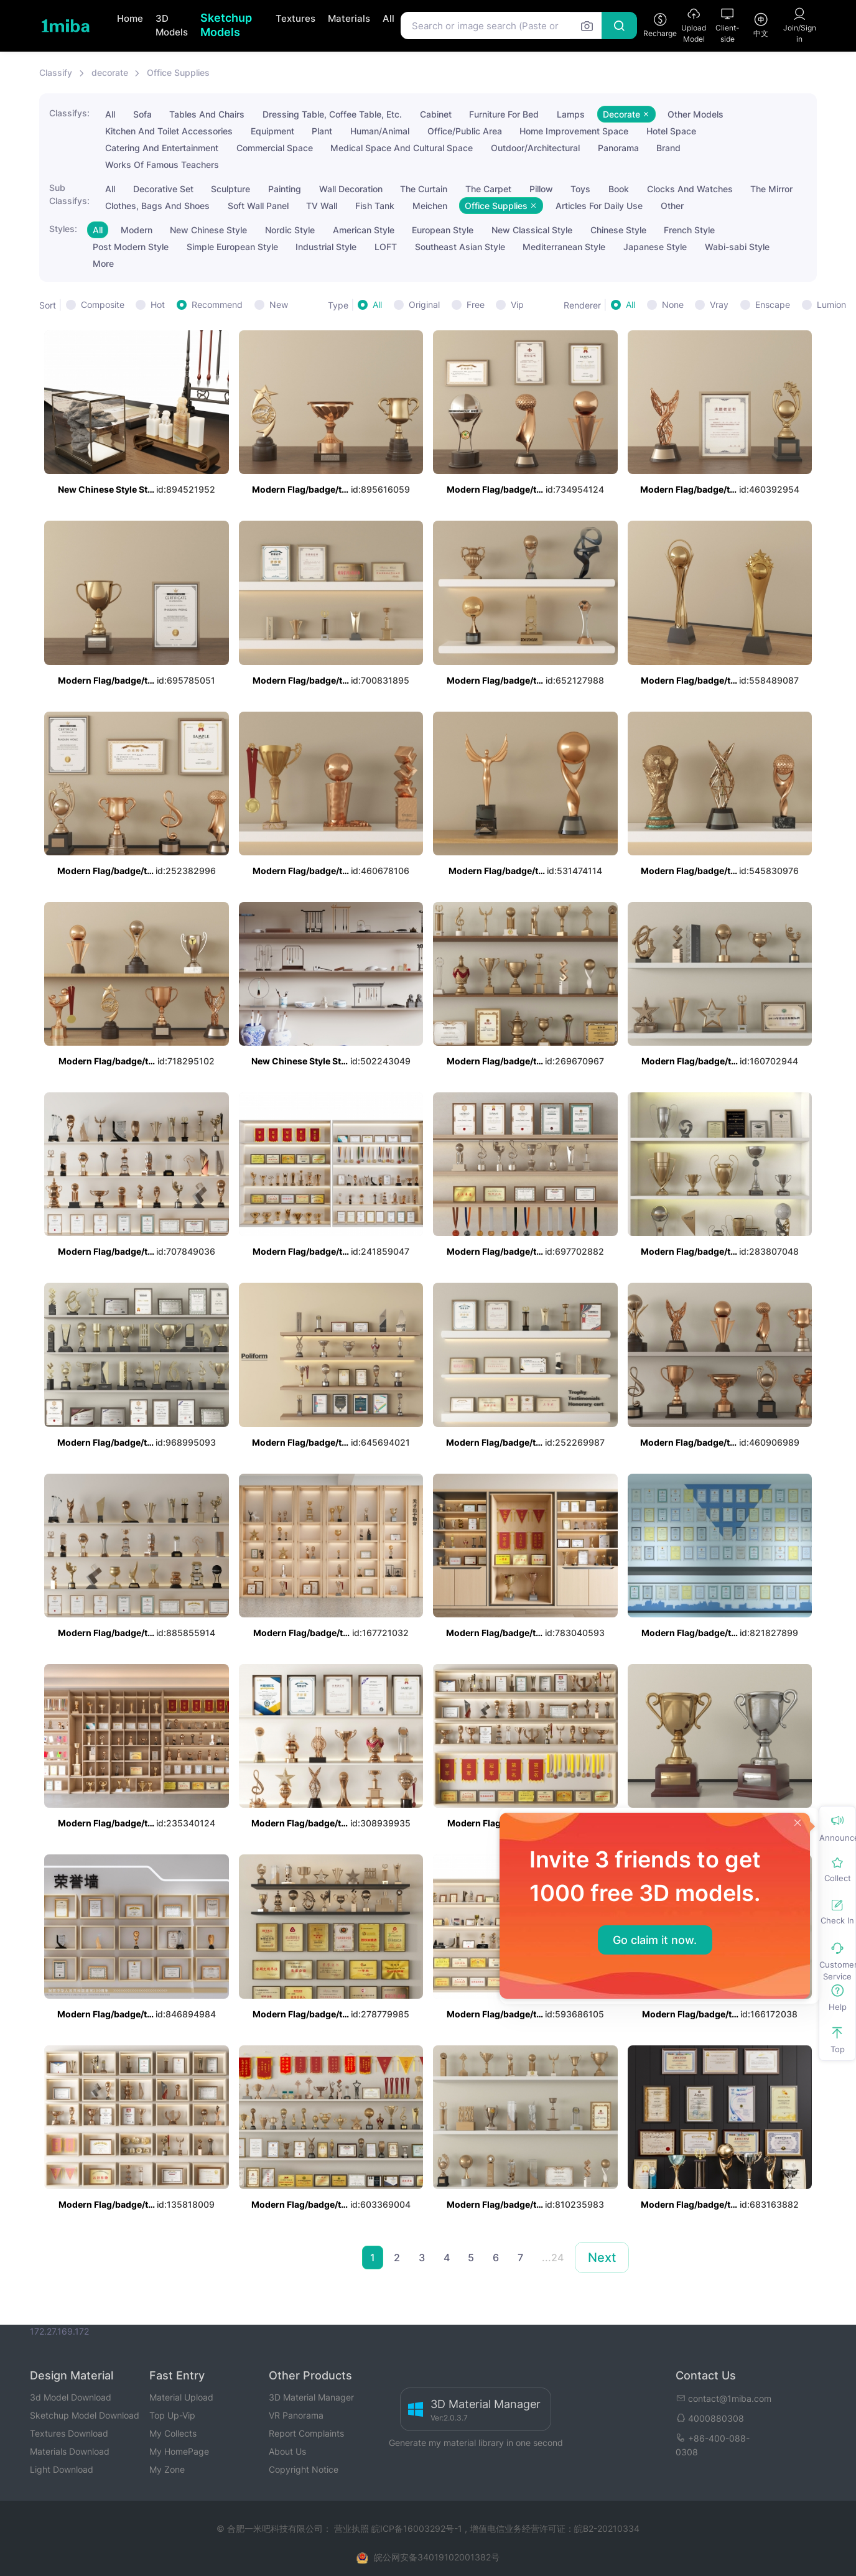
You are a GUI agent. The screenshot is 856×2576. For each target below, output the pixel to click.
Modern (136, 230)
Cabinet (436, 114)
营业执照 (352, 2528)
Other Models (695, 114)
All (388, 18)
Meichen (429, 205)
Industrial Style (325, 246)
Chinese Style (618, 230)
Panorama (618, 147)
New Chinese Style (208, 230)
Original (424, 304)
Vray (719, 304)
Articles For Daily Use (599, 205)
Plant (322, 131)
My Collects (173, 2433)
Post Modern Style (131, 246)
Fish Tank (374, 205)
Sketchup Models (226, 25)
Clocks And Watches (690, 189)
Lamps (571, 114)
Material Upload (181, 2397)
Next (602, 2257)
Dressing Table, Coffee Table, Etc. (332, 114)
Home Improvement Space (573, 131)
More (103, 263)
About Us (287, 2451)
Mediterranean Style (564, 246)
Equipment (272, 131)
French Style (689, 230)
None (673, 304)
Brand (668, 147)
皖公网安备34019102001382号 (437, 2557)
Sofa (142, 114)
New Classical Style (531, 230)
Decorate (626, 114)
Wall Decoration (351, 189)
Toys (580, 189)
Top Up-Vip (172, 2415)
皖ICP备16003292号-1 (416, 2528)
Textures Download (69, 2433)
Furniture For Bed (504, 114)
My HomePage (179, 2451)
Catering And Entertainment (161, 147)
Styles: (63, 228)
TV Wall (321, 205)
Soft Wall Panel (258, 205)
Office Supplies (178, 72)
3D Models (172, 25)
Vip (517, 304)
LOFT (385, 246)
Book (618, 189)
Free (476, 304)
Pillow (541, 189)
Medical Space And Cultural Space (401, 147)
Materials (349, 18)
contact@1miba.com (723, 2398)
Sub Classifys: (69, 194)
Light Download (61, 2469)
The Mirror (771, 189)
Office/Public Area (464, 131)
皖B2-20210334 (607, 2528)
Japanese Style (655, 246)
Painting (284, 189)
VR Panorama (296, 2415)
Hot (158, 304)
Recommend (217, 304)
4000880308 (710, 2418)
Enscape (772, 304)
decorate (109, 72)
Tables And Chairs (206, 114)
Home (130, 18)
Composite (102, 304)
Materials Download (69, 2451)
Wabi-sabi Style (737, 246)
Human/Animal (379, 131)
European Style (442, 230)
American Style (363, 230)
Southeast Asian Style (460, 246)
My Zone (167, 2469)
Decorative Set (163, 189)
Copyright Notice (303, 2469)
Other (672, 205)
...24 (553, 2257)
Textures (295, 18)
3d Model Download (70, 2397)
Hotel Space (671, 131)
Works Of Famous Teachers (162, 164)
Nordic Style (290, 230)
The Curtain (423, 189)
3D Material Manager (311, 2397)
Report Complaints (306, 2433)
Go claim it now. (655, 1939)
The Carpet (488, 189)
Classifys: (69, 113)
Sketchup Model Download (84, 2415)
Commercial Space (274, 147)
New (278, 304)
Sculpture (230, 189)
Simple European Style (232, 246)
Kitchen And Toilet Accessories (169, 131)
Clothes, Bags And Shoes (157, 205)
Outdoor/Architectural (535, 147)
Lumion (831, 304)
